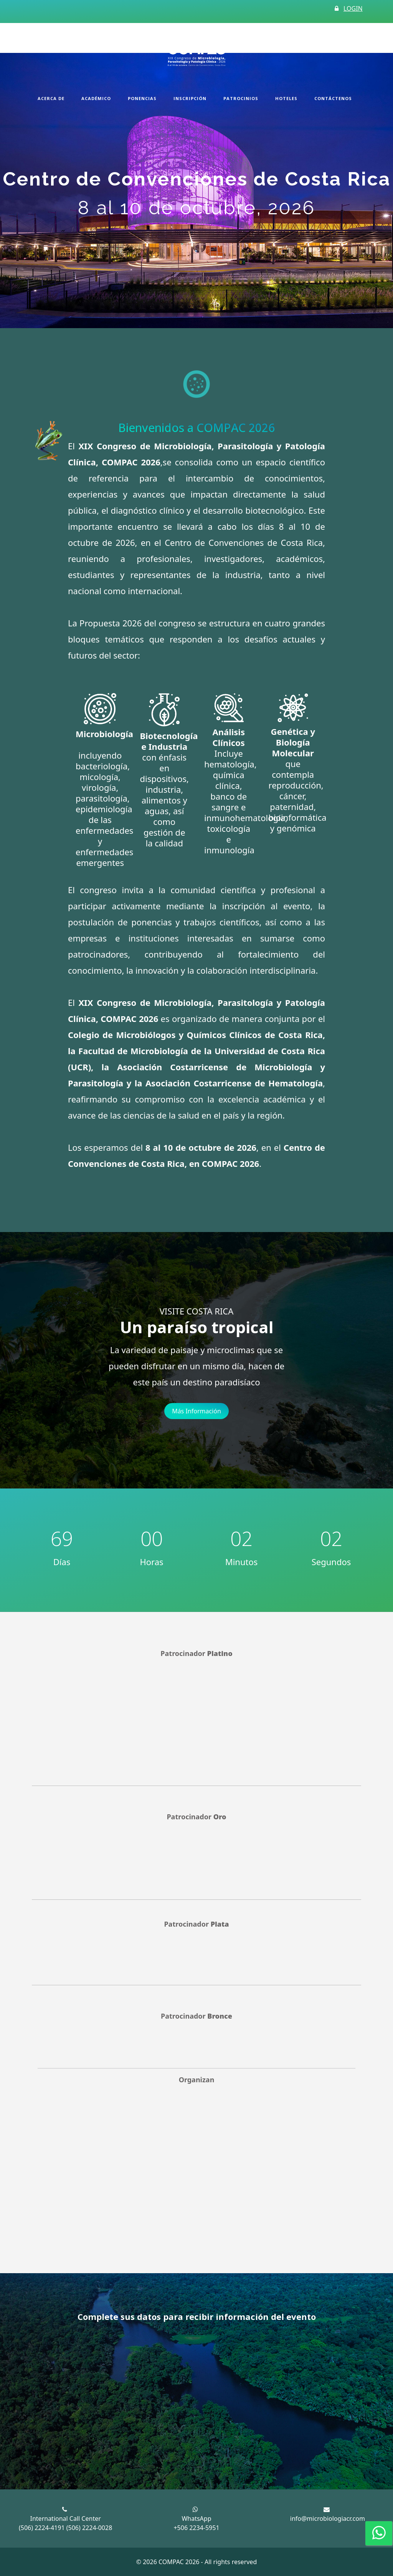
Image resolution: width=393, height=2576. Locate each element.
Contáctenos (333, 98)
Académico (96, 98)
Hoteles (286, 98)
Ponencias (142, 98)
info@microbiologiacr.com (327, 2518)
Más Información (196, 1411)
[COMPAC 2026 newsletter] (192, 2402)
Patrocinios (240, 98)
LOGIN (353, 8)
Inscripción (189, 98)
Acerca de (51, 98)
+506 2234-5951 (196, 2527)
